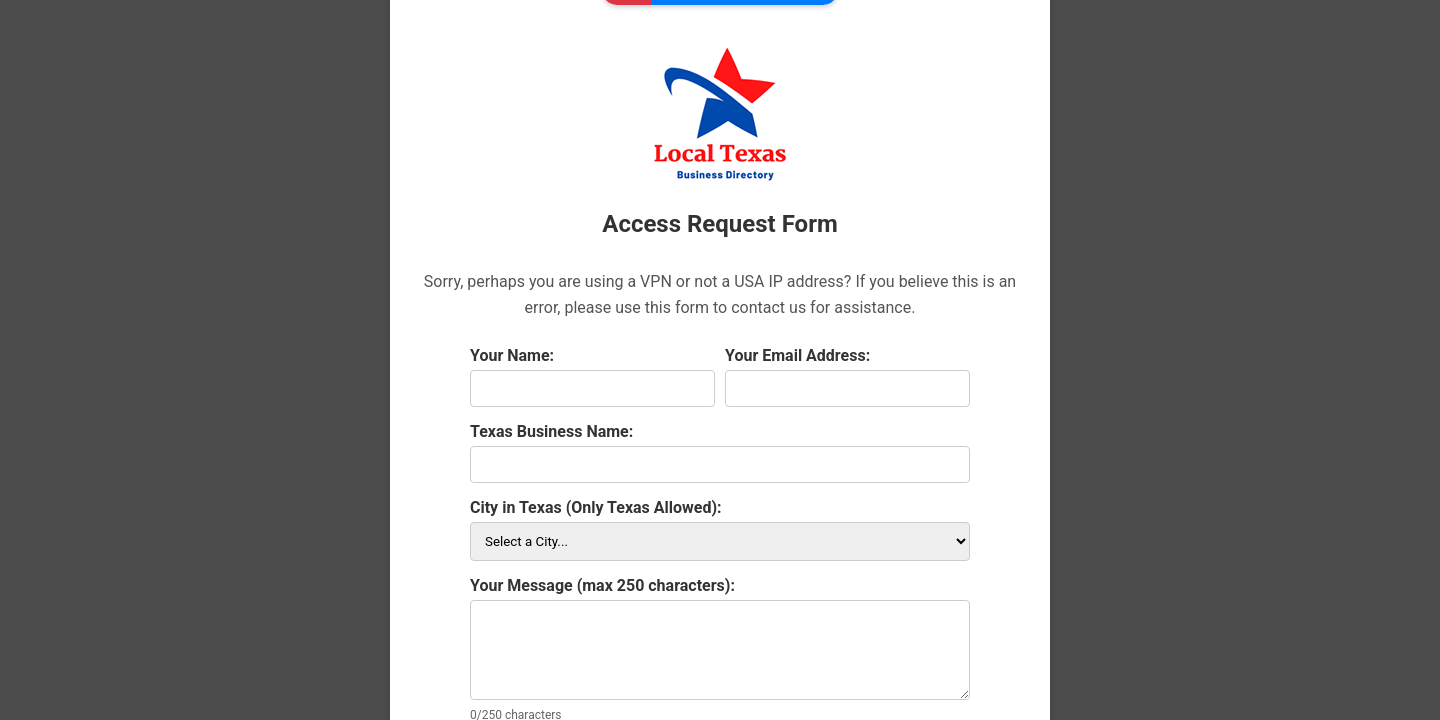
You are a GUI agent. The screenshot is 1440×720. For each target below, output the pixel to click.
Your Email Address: (797, 355)
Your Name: (512, 355)
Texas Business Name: (551, 431)
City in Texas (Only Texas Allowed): (596, 507)
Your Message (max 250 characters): (602, 585)
